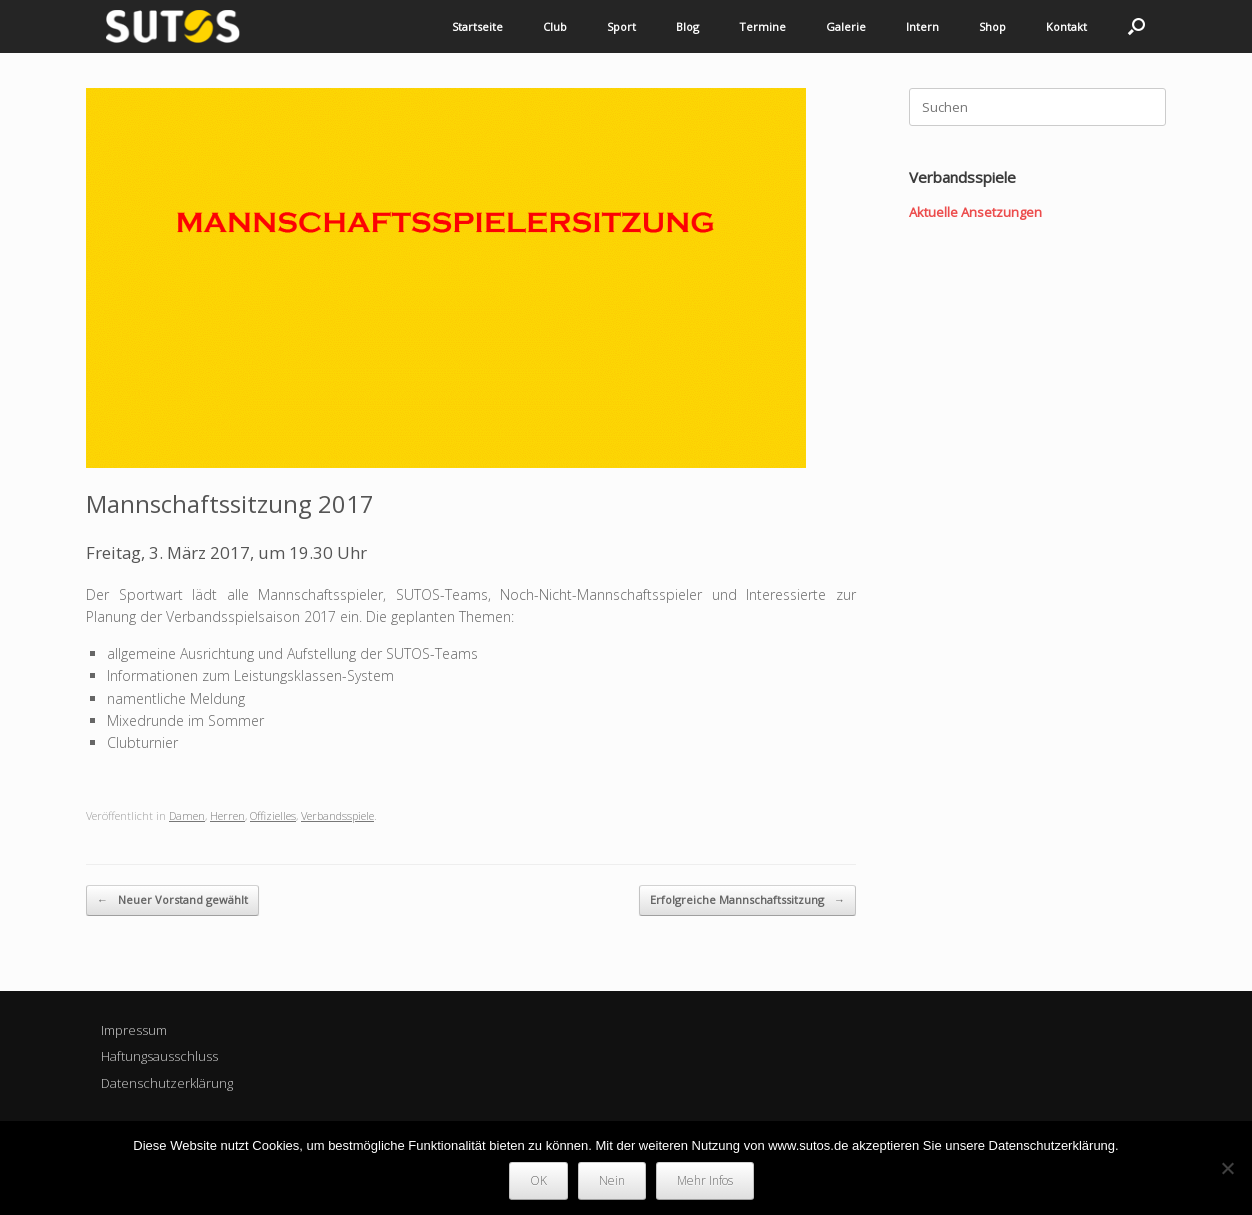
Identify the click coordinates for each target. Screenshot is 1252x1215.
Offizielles (273, 815)
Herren (227, 815)
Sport (621, 26)
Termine (762, 26)
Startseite (477, 26)
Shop (992, 26)
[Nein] (1227, 1168)
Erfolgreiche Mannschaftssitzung (747, 900)
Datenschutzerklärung (167, 1083)
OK (538, 1180)
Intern (922, 26)
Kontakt (1066, 26)
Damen (187, 815)
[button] (1136, 26)
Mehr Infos (705, 1180)
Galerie (846, 26)
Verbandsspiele (337, 815)
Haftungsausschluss (159, 1056)
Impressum (134, 1030)
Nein (612, 1180)
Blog (687, 26)
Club (555, 26)
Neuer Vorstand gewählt (172, 900)
